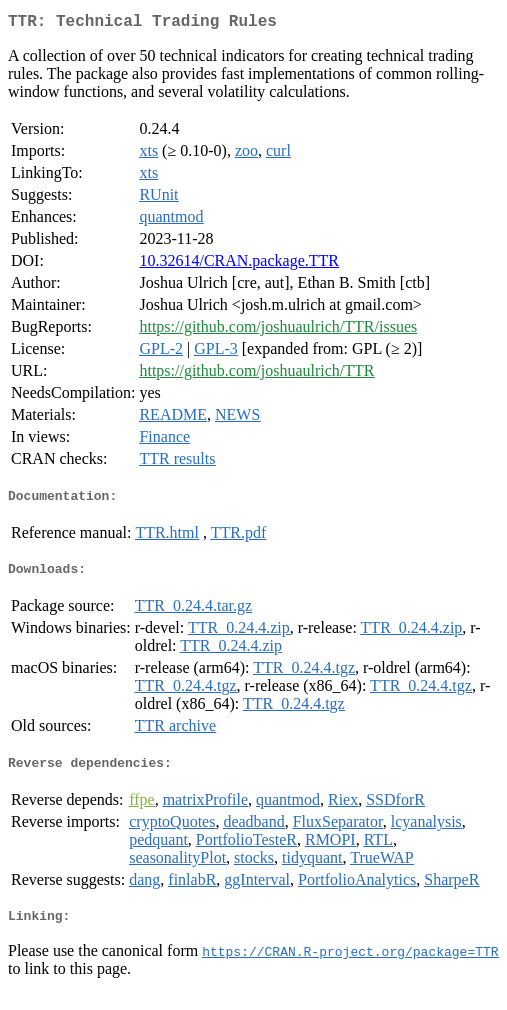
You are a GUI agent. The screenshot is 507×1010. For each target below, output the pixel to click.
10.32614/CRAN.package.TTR (239, 264)
